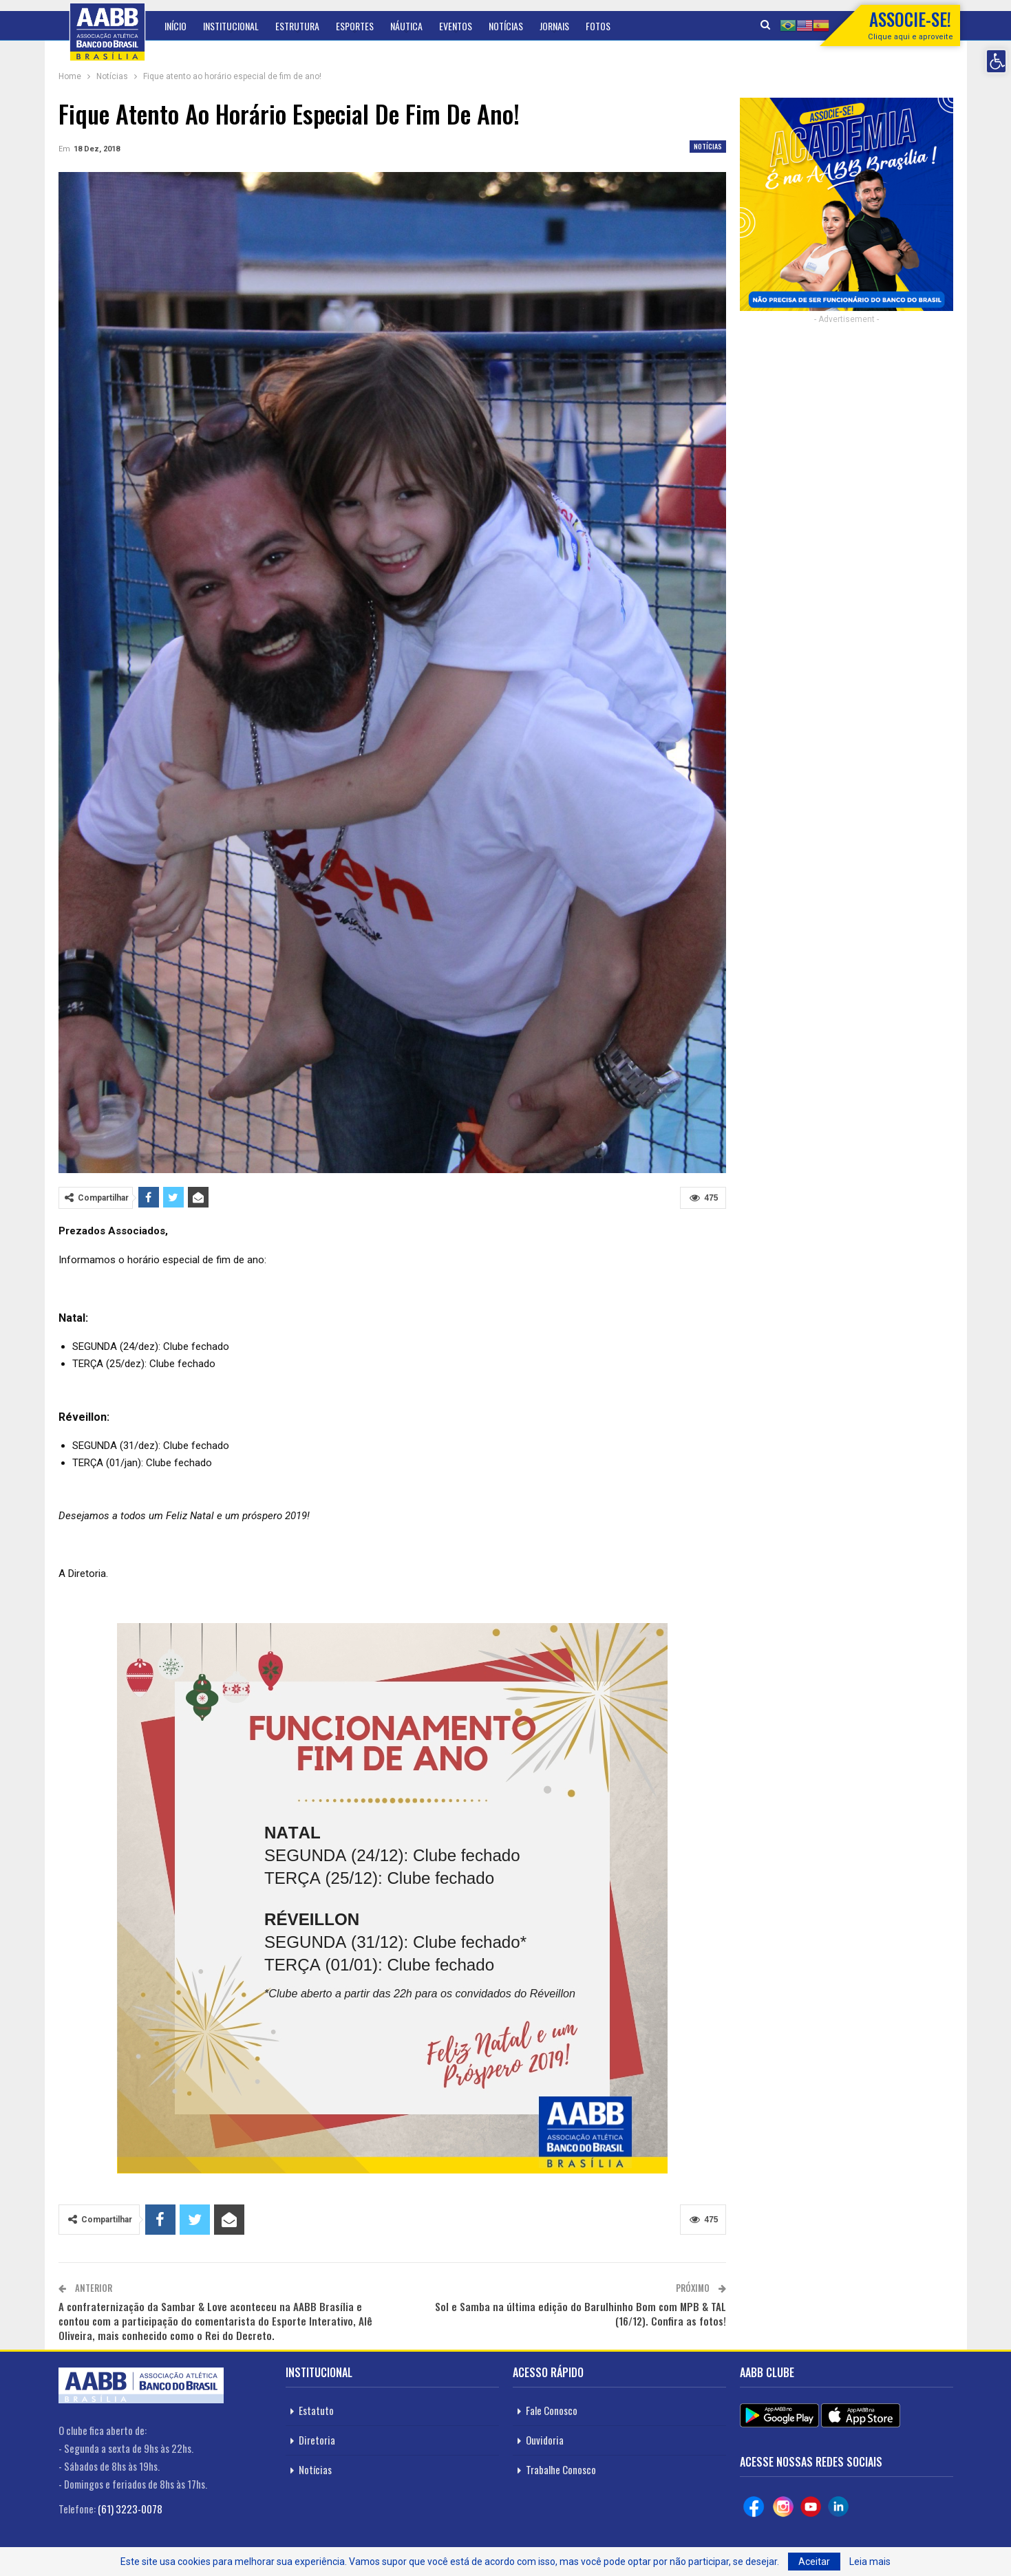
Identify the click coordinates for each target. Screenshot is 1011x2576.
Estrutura (297, 26)
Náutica (406, 26)
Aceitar (814, 2561)
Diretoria (317, 2439)
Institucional (231, 26)
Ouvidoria (545, 2439)
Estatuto (316, 2410)
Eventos (455, 26)
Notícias (506, 26)
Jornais (554, 26)
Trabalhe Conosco (561, 2469)
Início (175, 26)
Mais (595, 26)
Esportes (355, 26)
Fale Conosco (551, 2410)
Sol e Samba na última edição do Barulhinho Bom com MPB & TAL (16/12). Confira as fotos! (580, 2313)
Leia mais (870, 2561)
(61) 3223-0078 (130, 2508)
